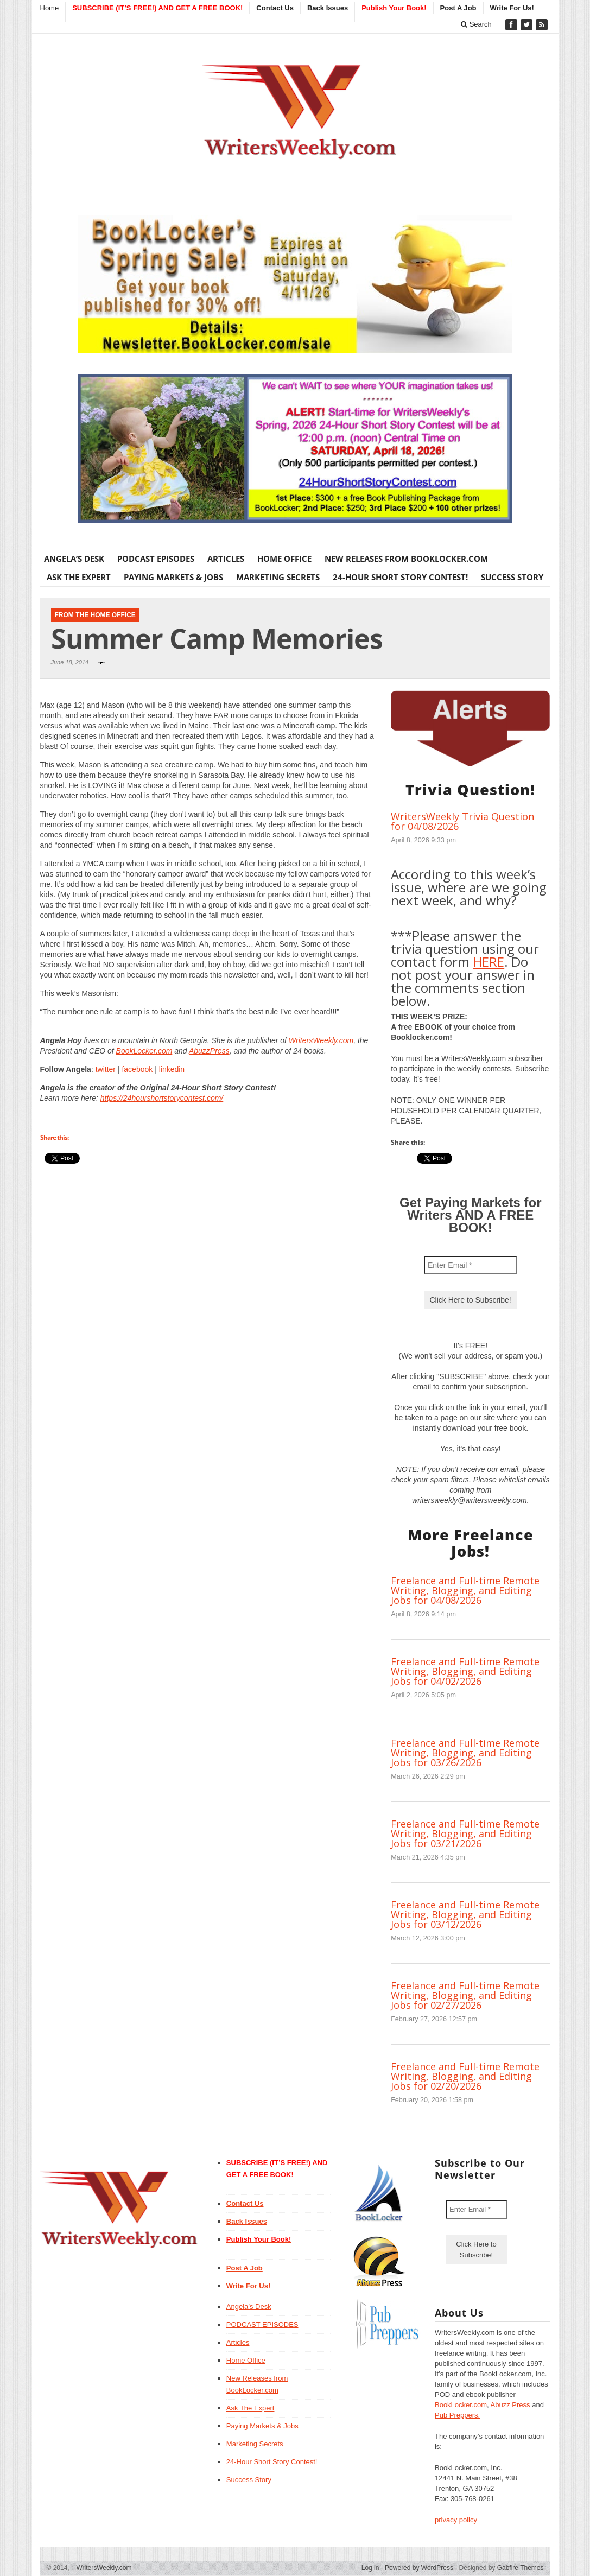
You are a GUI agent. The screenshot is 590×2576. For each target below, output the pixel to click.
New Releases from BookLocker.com (406, 558)
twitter (106, 1069)
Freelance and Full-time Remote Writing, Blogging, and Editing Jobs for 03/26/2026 (465, 1752)
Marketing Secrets (278, 577)
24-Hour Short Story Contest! (400, 577)
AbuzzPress (209, 1050)
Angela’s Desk (74, 558)
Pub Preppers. (457, 2415)
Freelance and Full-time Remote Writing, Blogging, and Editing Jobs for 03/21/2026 (465, 1833)
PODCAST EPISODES (155, 558)
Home (49, 8)
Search (476, 24)
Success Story (512, 577)
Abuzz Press (510, 2405)
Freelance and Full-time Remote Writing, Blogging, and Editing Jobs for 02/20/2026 (465, 2076)
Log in (370, 2568)
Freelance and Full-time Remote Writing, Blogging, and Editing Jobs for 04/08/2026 (465, 1590)
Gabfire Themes (520, 2568)
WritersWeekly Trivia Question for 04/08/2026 (462, 821)
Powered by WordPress (419, 2568)
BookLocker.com (144, 1050)
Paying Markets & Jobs (173, 577)
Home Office (284, 558)
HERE (488, 961)
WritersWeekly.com (321, 1040)
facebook (137, 1069)
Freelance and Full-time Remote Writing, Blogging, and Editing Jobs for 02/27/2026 (465, 1995)
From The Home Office (95, 615)
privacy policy (456, 2520)
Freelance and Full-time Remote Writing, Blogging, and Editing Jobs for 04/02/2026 (465, 1671)
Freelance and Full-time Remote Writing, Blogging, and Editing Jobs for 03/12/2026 (465, 1914)
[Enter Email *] (470, 1265)
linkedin (172, 1069)
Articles (225, 558)
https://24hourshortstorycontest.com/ (161, 1098)
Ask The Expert (79, 577)
